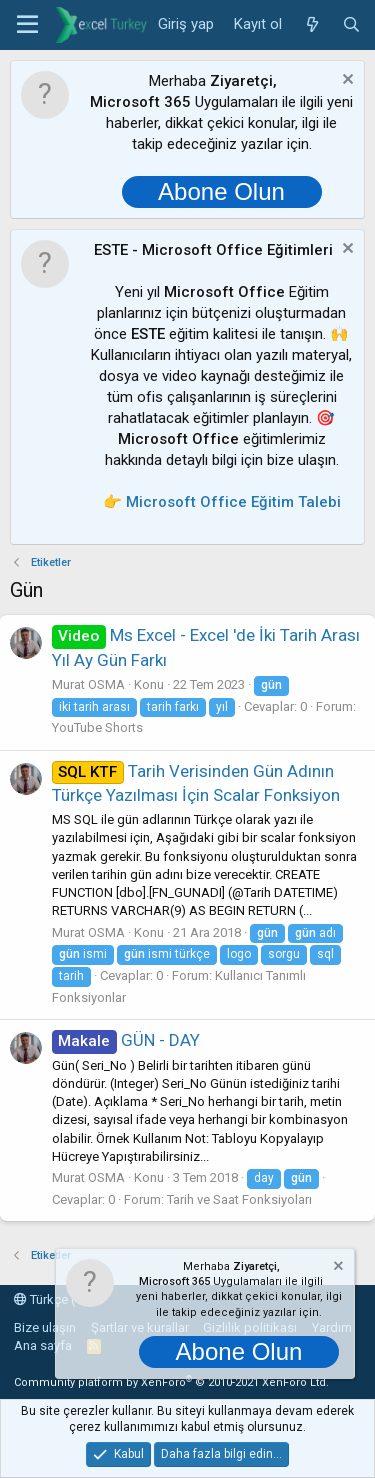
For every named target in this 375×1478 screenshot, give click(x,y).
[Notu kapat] (345, 81)
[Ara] (351, 25)
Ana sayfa (43, 1345)
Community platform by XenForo (171, 1382)
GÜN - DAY (126, 1040)
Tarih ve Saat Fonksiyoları (239, 1199)
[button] (27, 25)
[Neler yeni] (311, 25)
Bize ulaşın (45, 1327)
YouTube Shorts (97, 727)
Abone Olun (221, 191)
